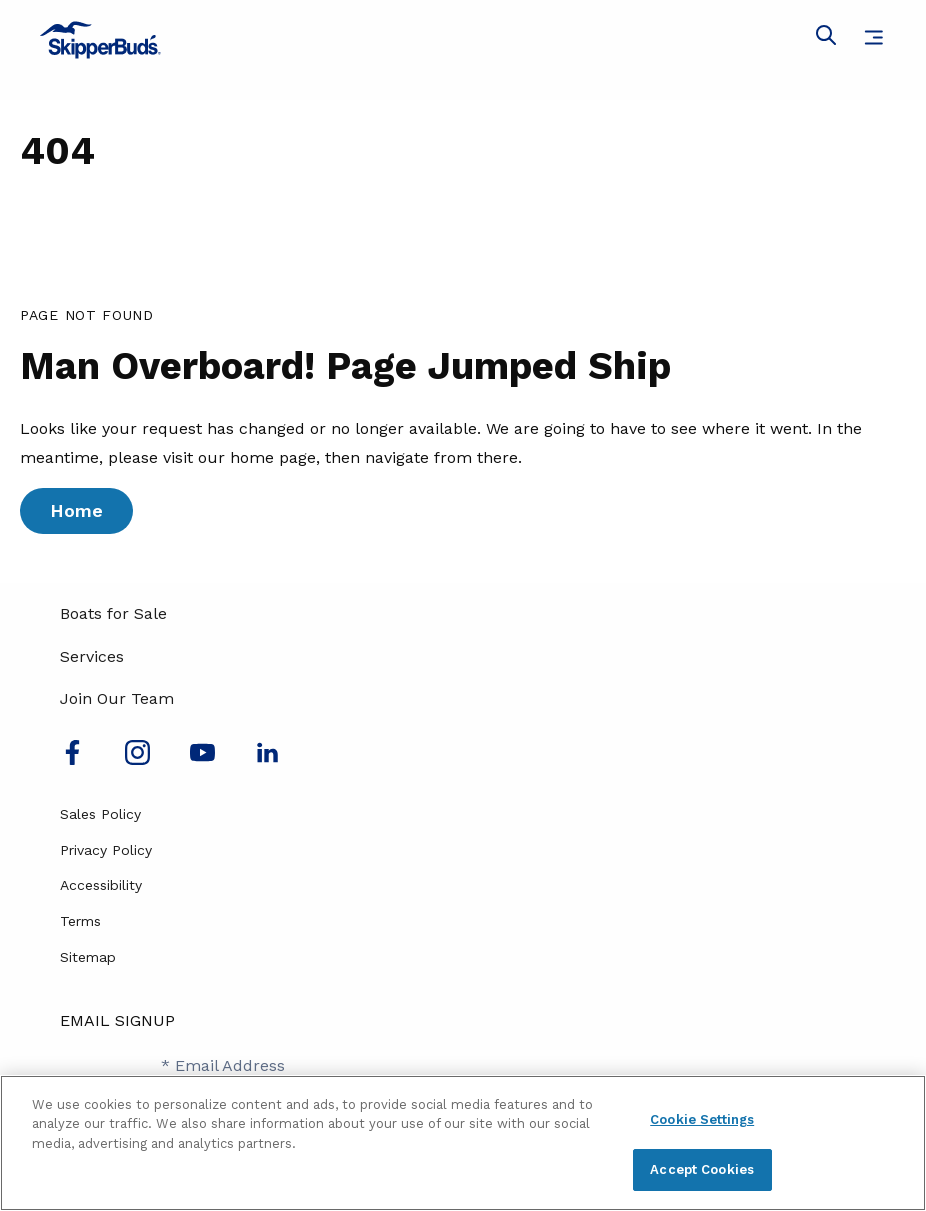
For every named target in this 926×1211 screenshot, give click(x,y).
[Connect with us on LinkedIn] (267, 759)
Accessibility (101, 885)
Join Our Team (117, 698)
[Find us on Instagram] (137, 759)
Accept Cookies (702, 1169)
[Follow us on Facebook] (72, 759)
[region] (463, 1143)
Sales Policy (100, 814)
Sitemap (88, 957)
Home (76, 510)
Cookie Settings (702, 1119)
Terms (80, 921)
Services (92, 656)
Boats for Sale (113, 613)
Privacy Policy (106, 850)
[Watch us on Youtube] (202, 759)
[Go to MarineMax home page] (463, 40)
